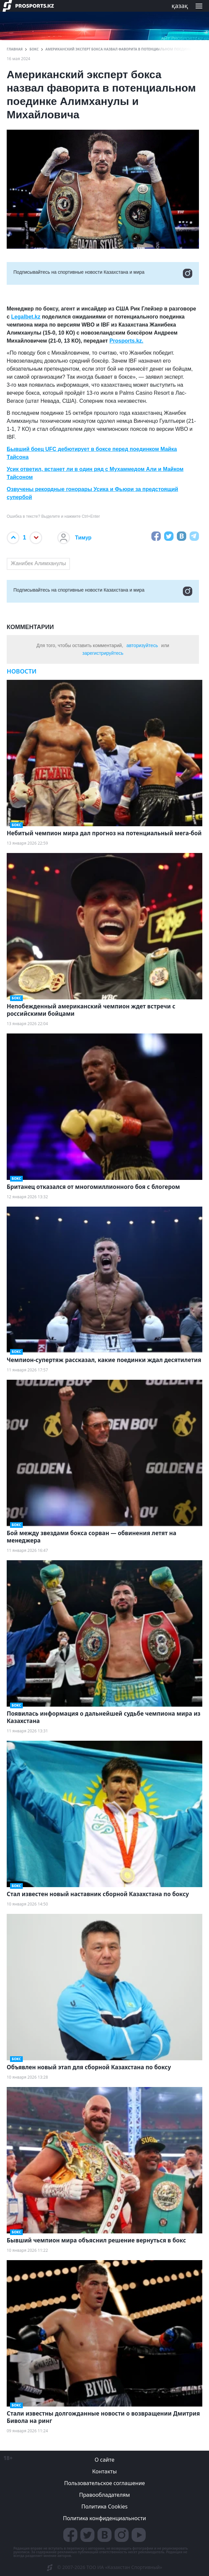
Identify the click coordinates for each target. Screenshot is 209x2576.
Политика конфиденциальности (104, 2518)
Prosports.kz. (126, 341)
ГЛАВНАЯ (15, 49)
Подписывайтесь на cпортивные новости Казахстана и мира (102, 273)
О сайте (104, 2459)
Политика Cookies (104, 2506)
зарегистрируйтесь (103, 653)
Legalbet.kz (25, 317)
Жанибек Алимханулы (38, 563)
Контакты (104, 2471)
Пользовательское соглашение (104, 2483)
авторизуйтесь (142, 645)
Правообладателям (104, 2494)
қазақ (179, 6)
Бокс (34, 49)
